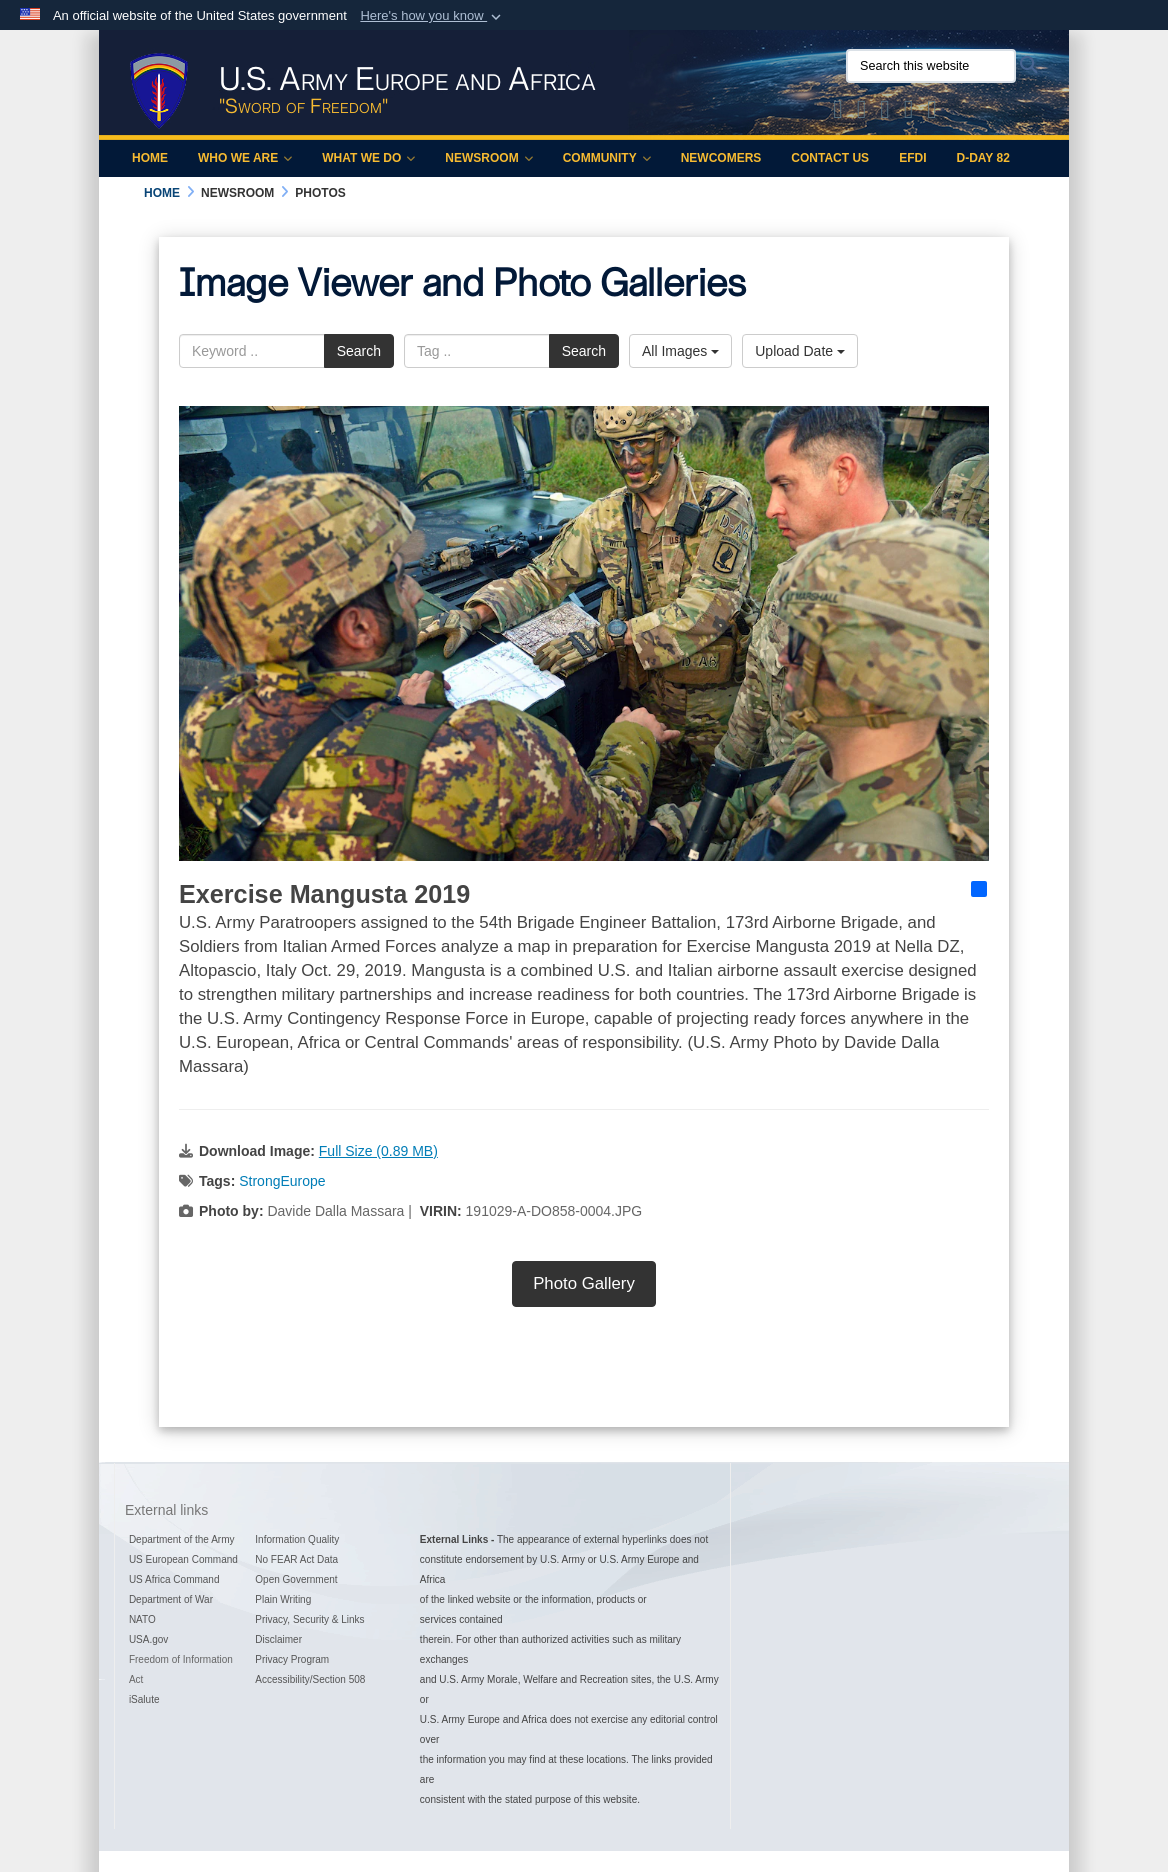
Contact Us (830, 158)
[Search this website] (931, 66)
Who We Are (245, 158)
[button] (432, 16)
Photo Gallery (584, 1283)
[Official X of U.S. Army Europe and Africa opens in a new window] (838, 113)
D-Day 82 (982, 158)
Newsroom (488, 158)
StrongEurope (282, 1181)
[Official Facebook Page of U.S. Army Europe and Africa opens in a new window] (862, 113)
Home (150, 158)
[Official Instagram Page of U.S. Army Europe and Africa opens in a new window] (885, 113)
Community (607, 158)
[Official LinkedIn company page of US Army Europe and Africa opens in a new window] (932, 113)
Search (359, 351)
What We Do (368, 158)
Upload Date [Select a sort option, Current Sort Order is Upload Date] (800, 351)
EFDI (912, 158)
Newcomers (721, 158)
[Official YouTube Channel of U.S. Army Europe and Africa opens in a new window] (909, 113)
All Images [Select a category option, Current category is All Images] (680, 351)
